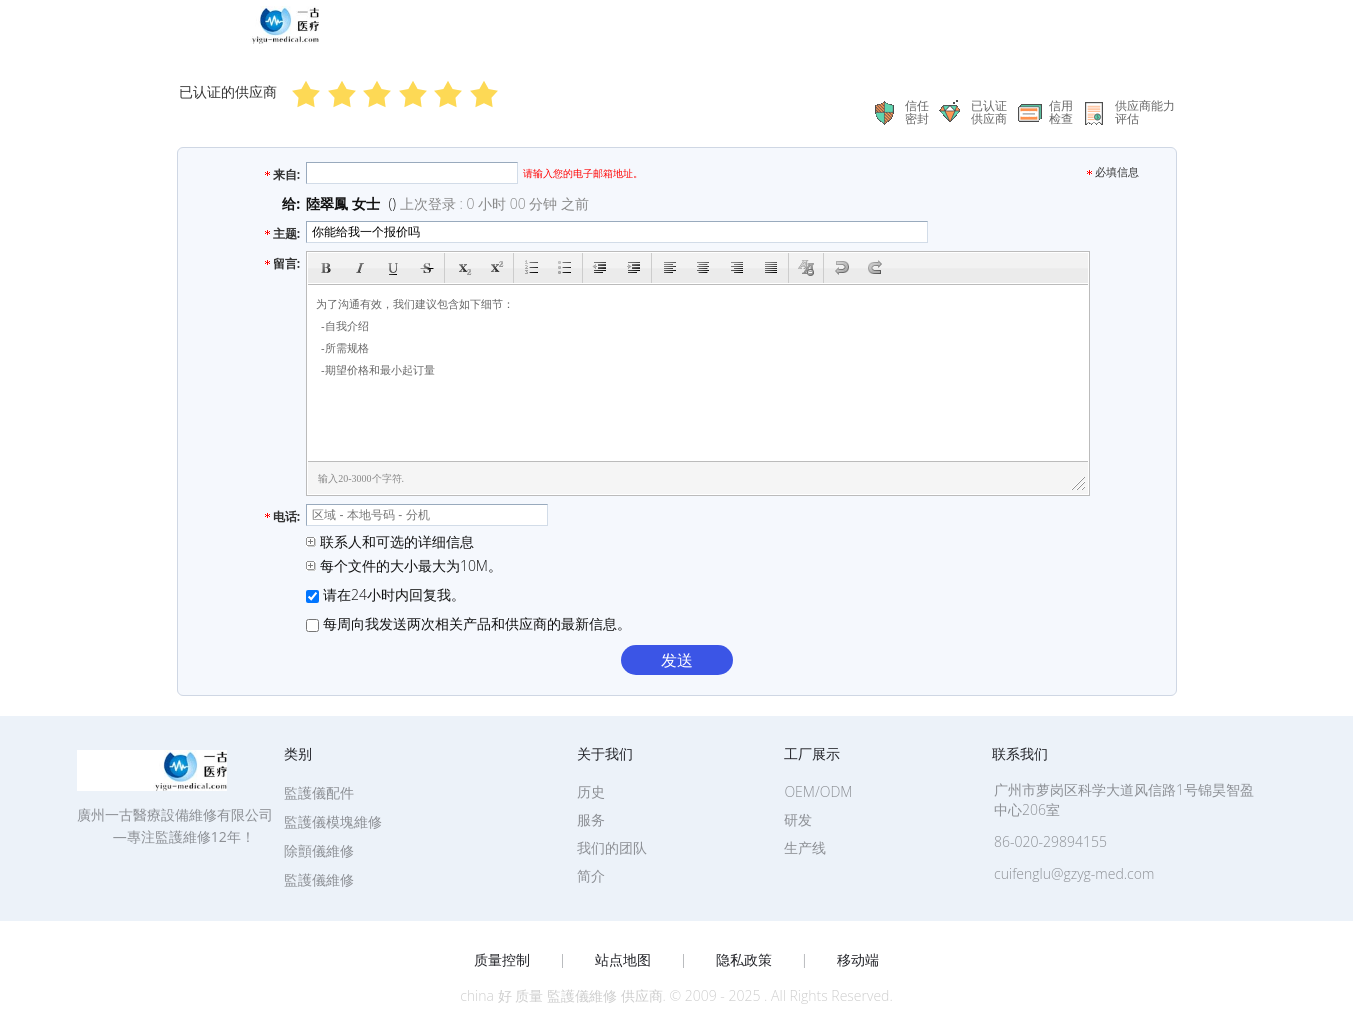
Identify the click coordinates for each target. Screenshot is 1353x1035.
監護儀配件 (319, 792)
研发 (798, 819)
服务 (591, 819)
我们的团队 (612, 847)
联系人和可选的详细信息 (390, 541)
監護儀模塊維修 (333, 821)
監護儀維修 (319, 879)
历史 (591, 791)
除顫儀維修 (319, 850)
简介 (591, 875)
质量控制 (502, 960)
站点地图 (623, 960)
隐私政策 (744, 960)
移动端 (858, 960)
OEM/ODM (818, 791)
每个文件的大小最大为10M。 (404, 565)
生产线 (805, 847)
